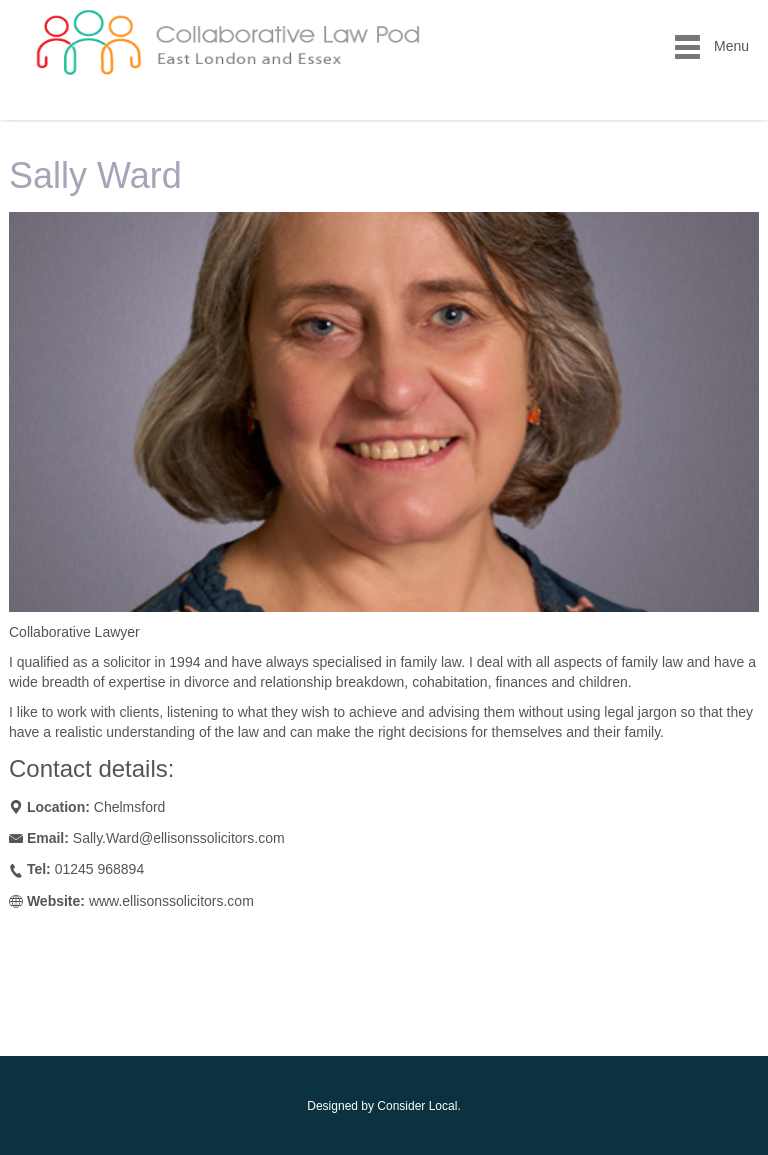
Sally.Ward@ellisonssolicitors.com (179, 838)
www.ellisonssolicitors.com (171, 901)
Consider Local (417, 1106)
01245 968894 (100, 869)
